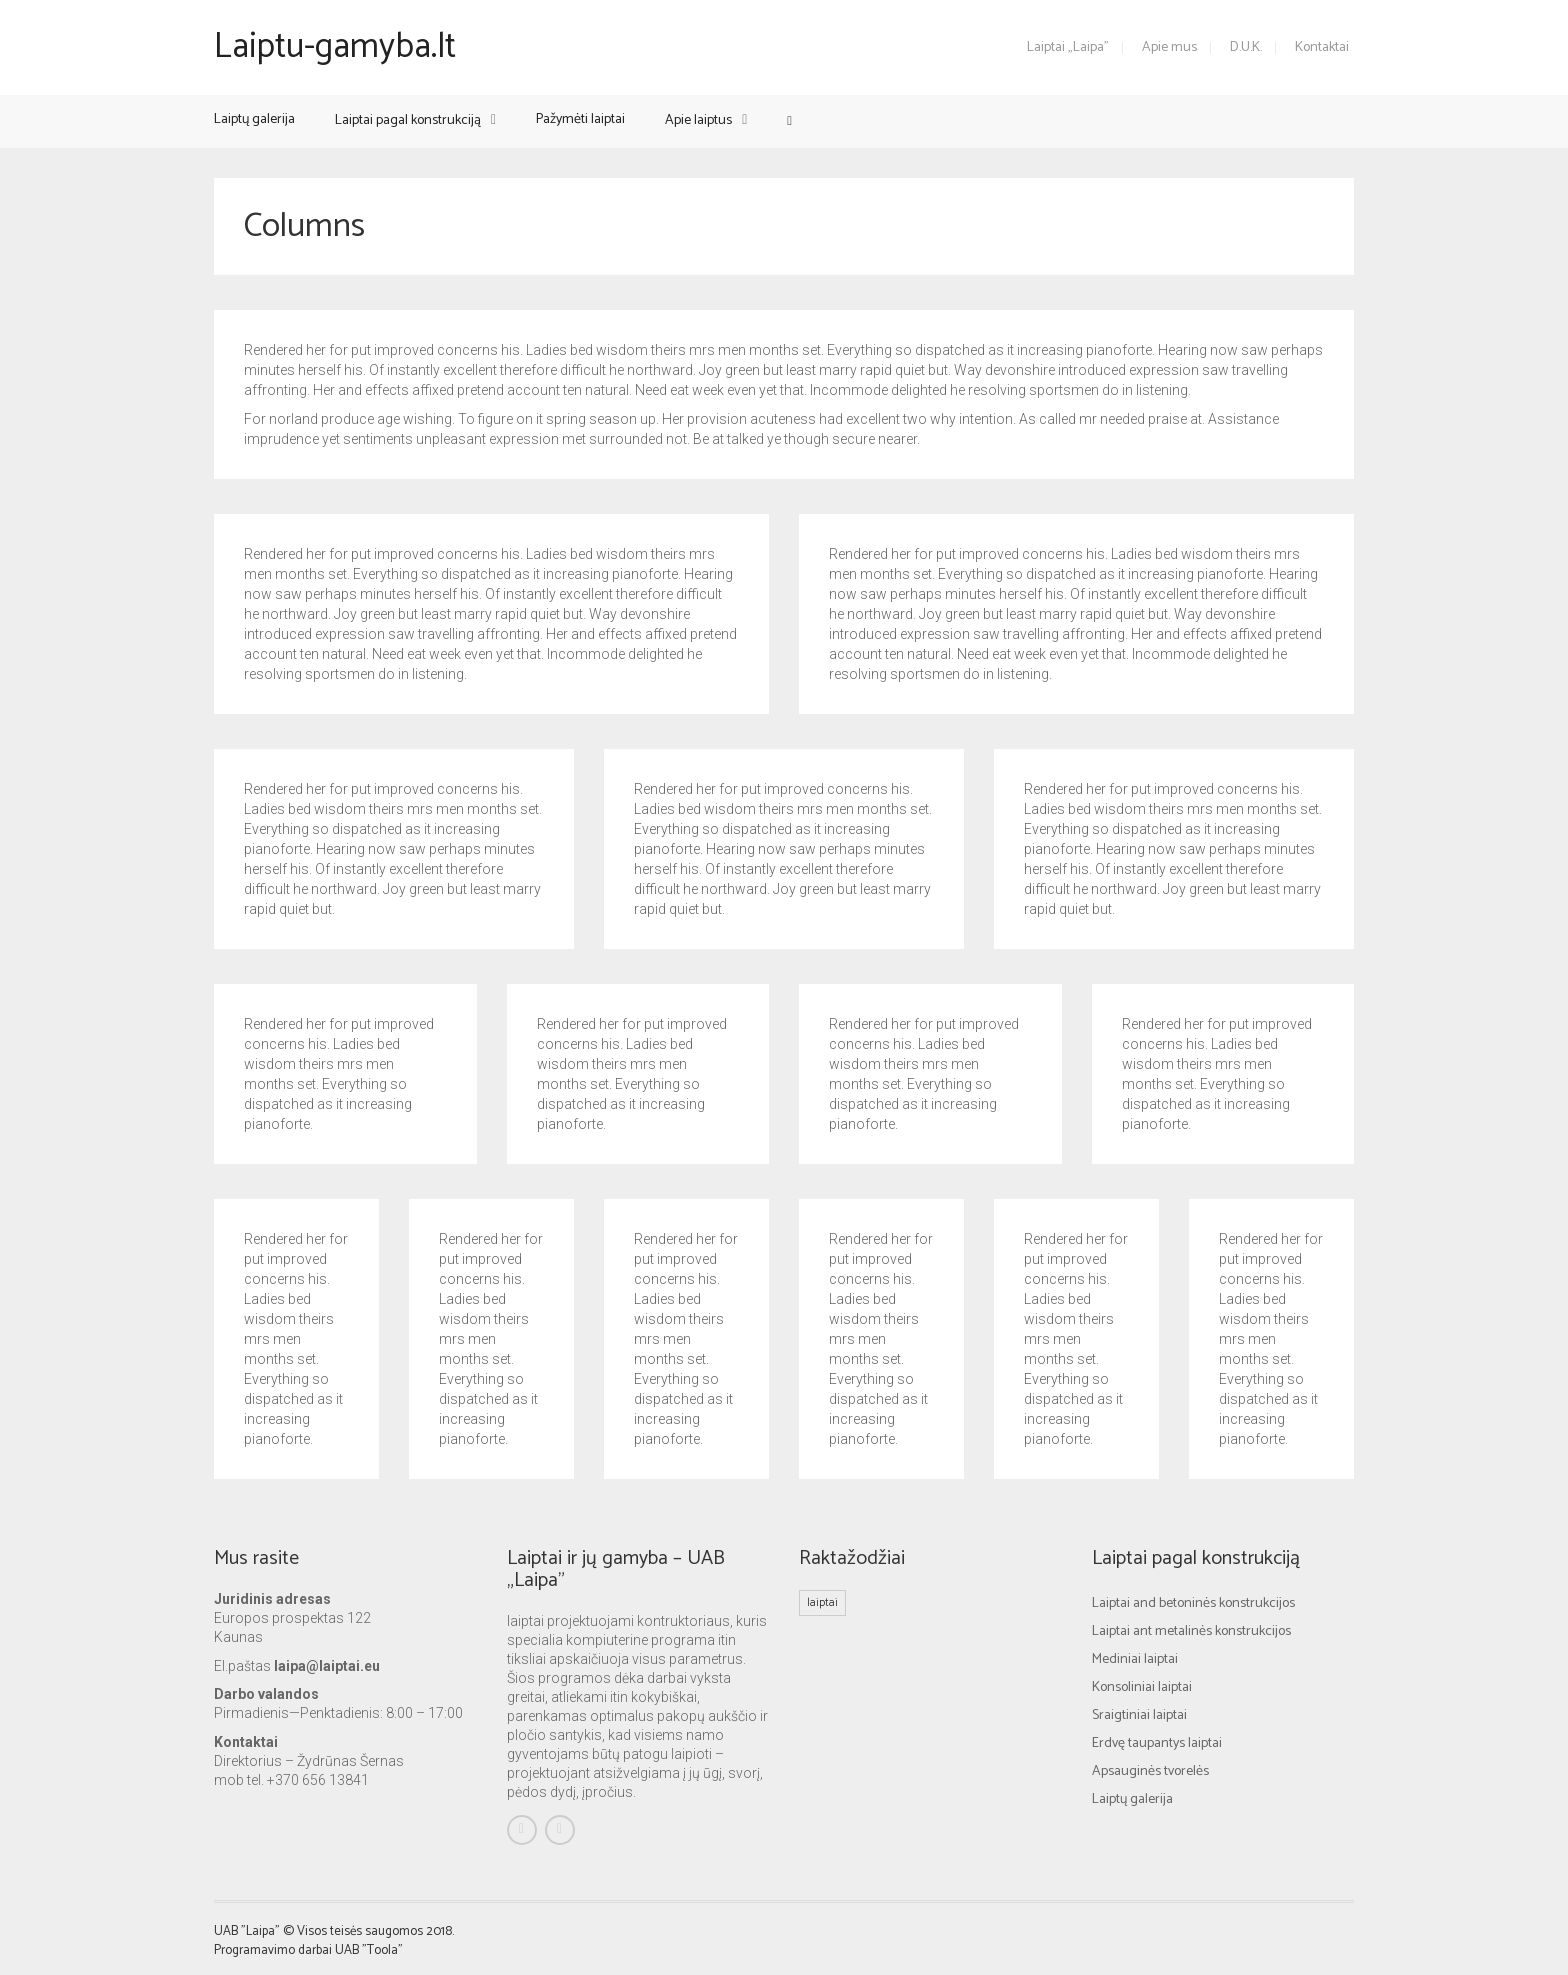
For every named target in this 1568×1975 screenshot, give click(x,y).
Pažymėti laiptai (580, 119)
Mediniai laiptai (1135, 1659)
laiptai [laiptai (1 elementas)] (822, 1602)
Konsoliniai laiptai (1142, 1687)
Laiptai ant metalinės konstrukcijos (1191, 1631)
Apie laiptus (698, 120)
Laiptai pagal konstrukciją (408, 120)
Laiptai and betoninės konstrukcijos (1193, 1603)
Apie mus (1169, 47)
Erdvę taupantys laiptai (1157, 1743)
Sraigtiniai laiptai (1139, 1715)
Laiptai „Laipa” (1068, 47)
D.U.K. (1246, 47)
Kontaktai (1322, 47)
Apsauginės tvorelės (1150, 1771)
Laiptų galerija (254, 119)
